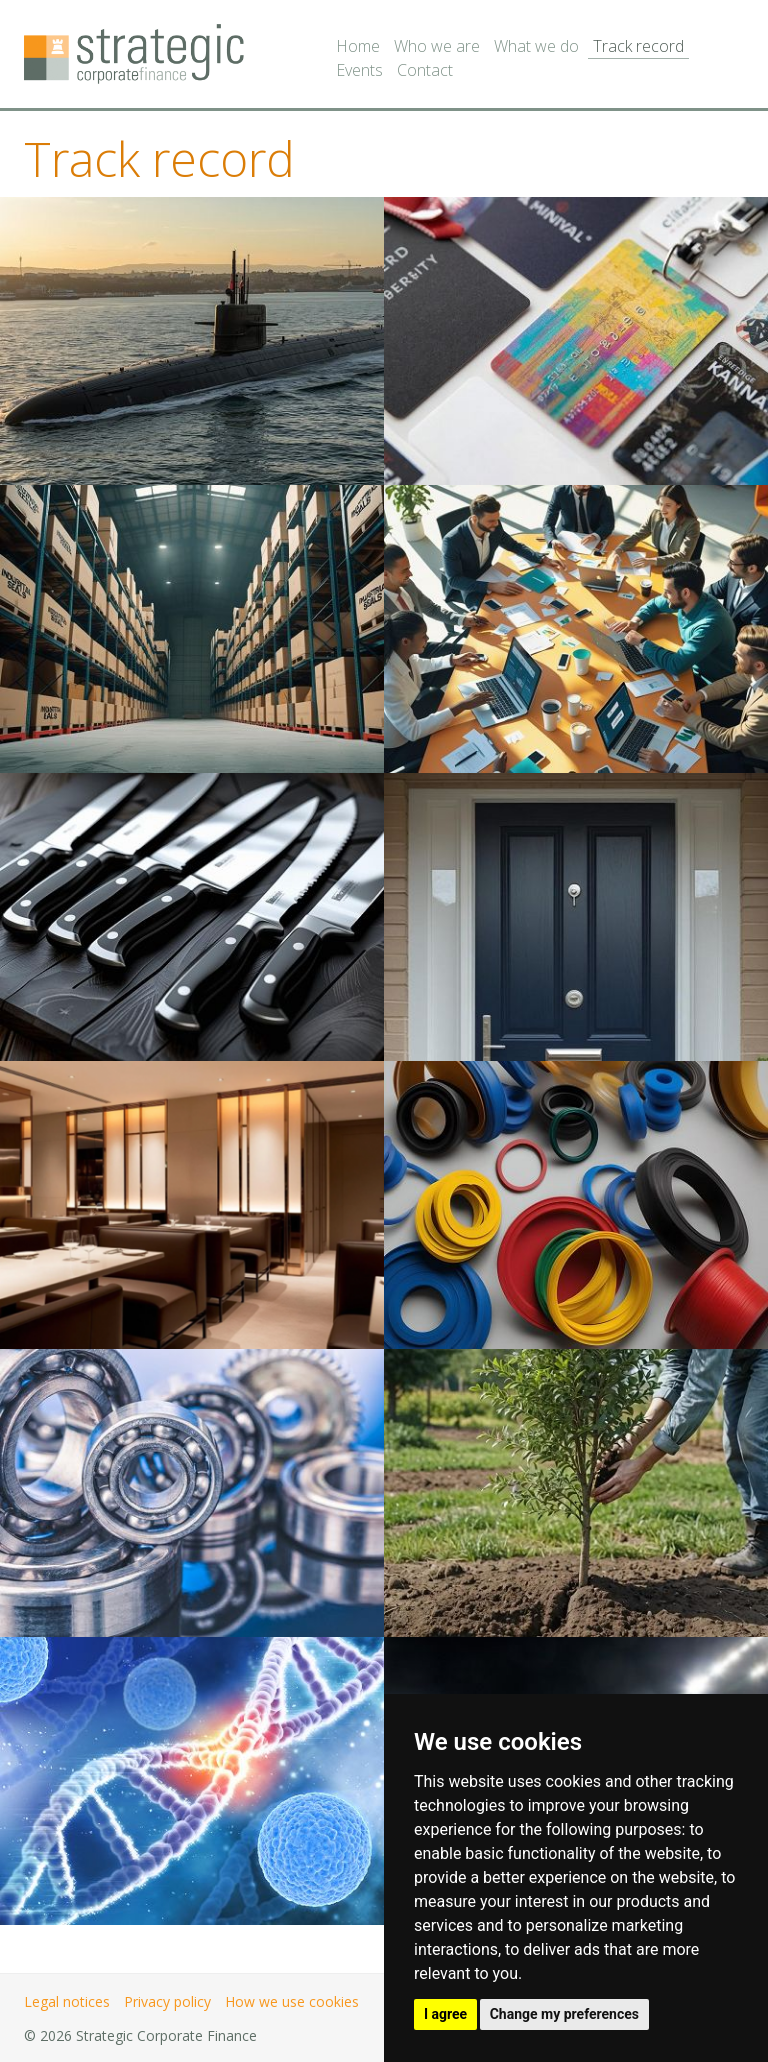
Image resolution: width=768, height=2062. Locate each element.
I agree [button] (445, 2014)
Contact (425, 70)
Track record (638, 46)
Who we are (437, 46)
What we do (536, 46)
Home (358, 46)
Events (359, 70)
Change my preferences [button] (564, 2014)
